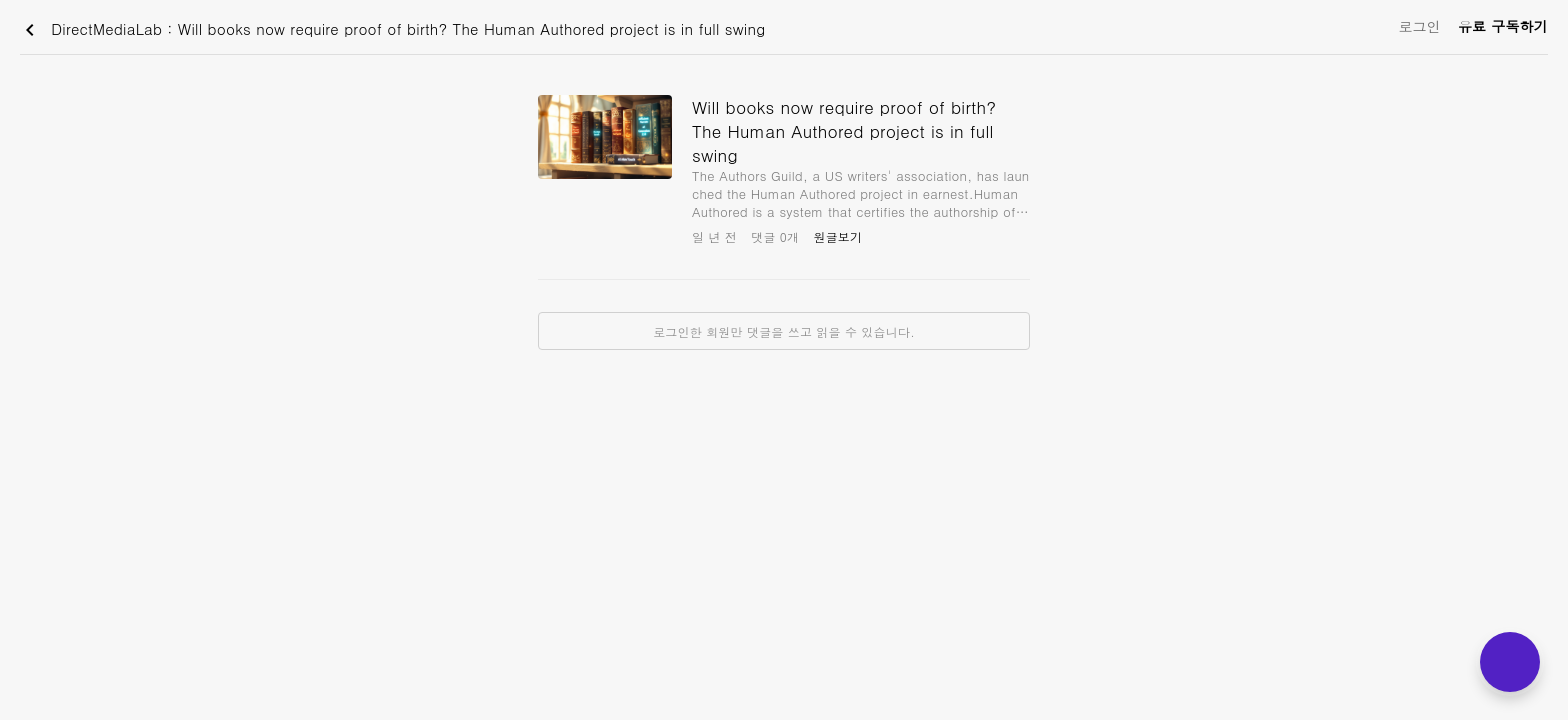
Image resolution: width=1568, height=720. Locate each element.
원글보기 (837, 236)
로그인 (1419, 26)
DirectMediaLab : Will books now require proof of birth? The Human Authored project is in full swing (391, 30)
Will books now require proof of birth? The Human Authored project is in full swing (844, 131)
